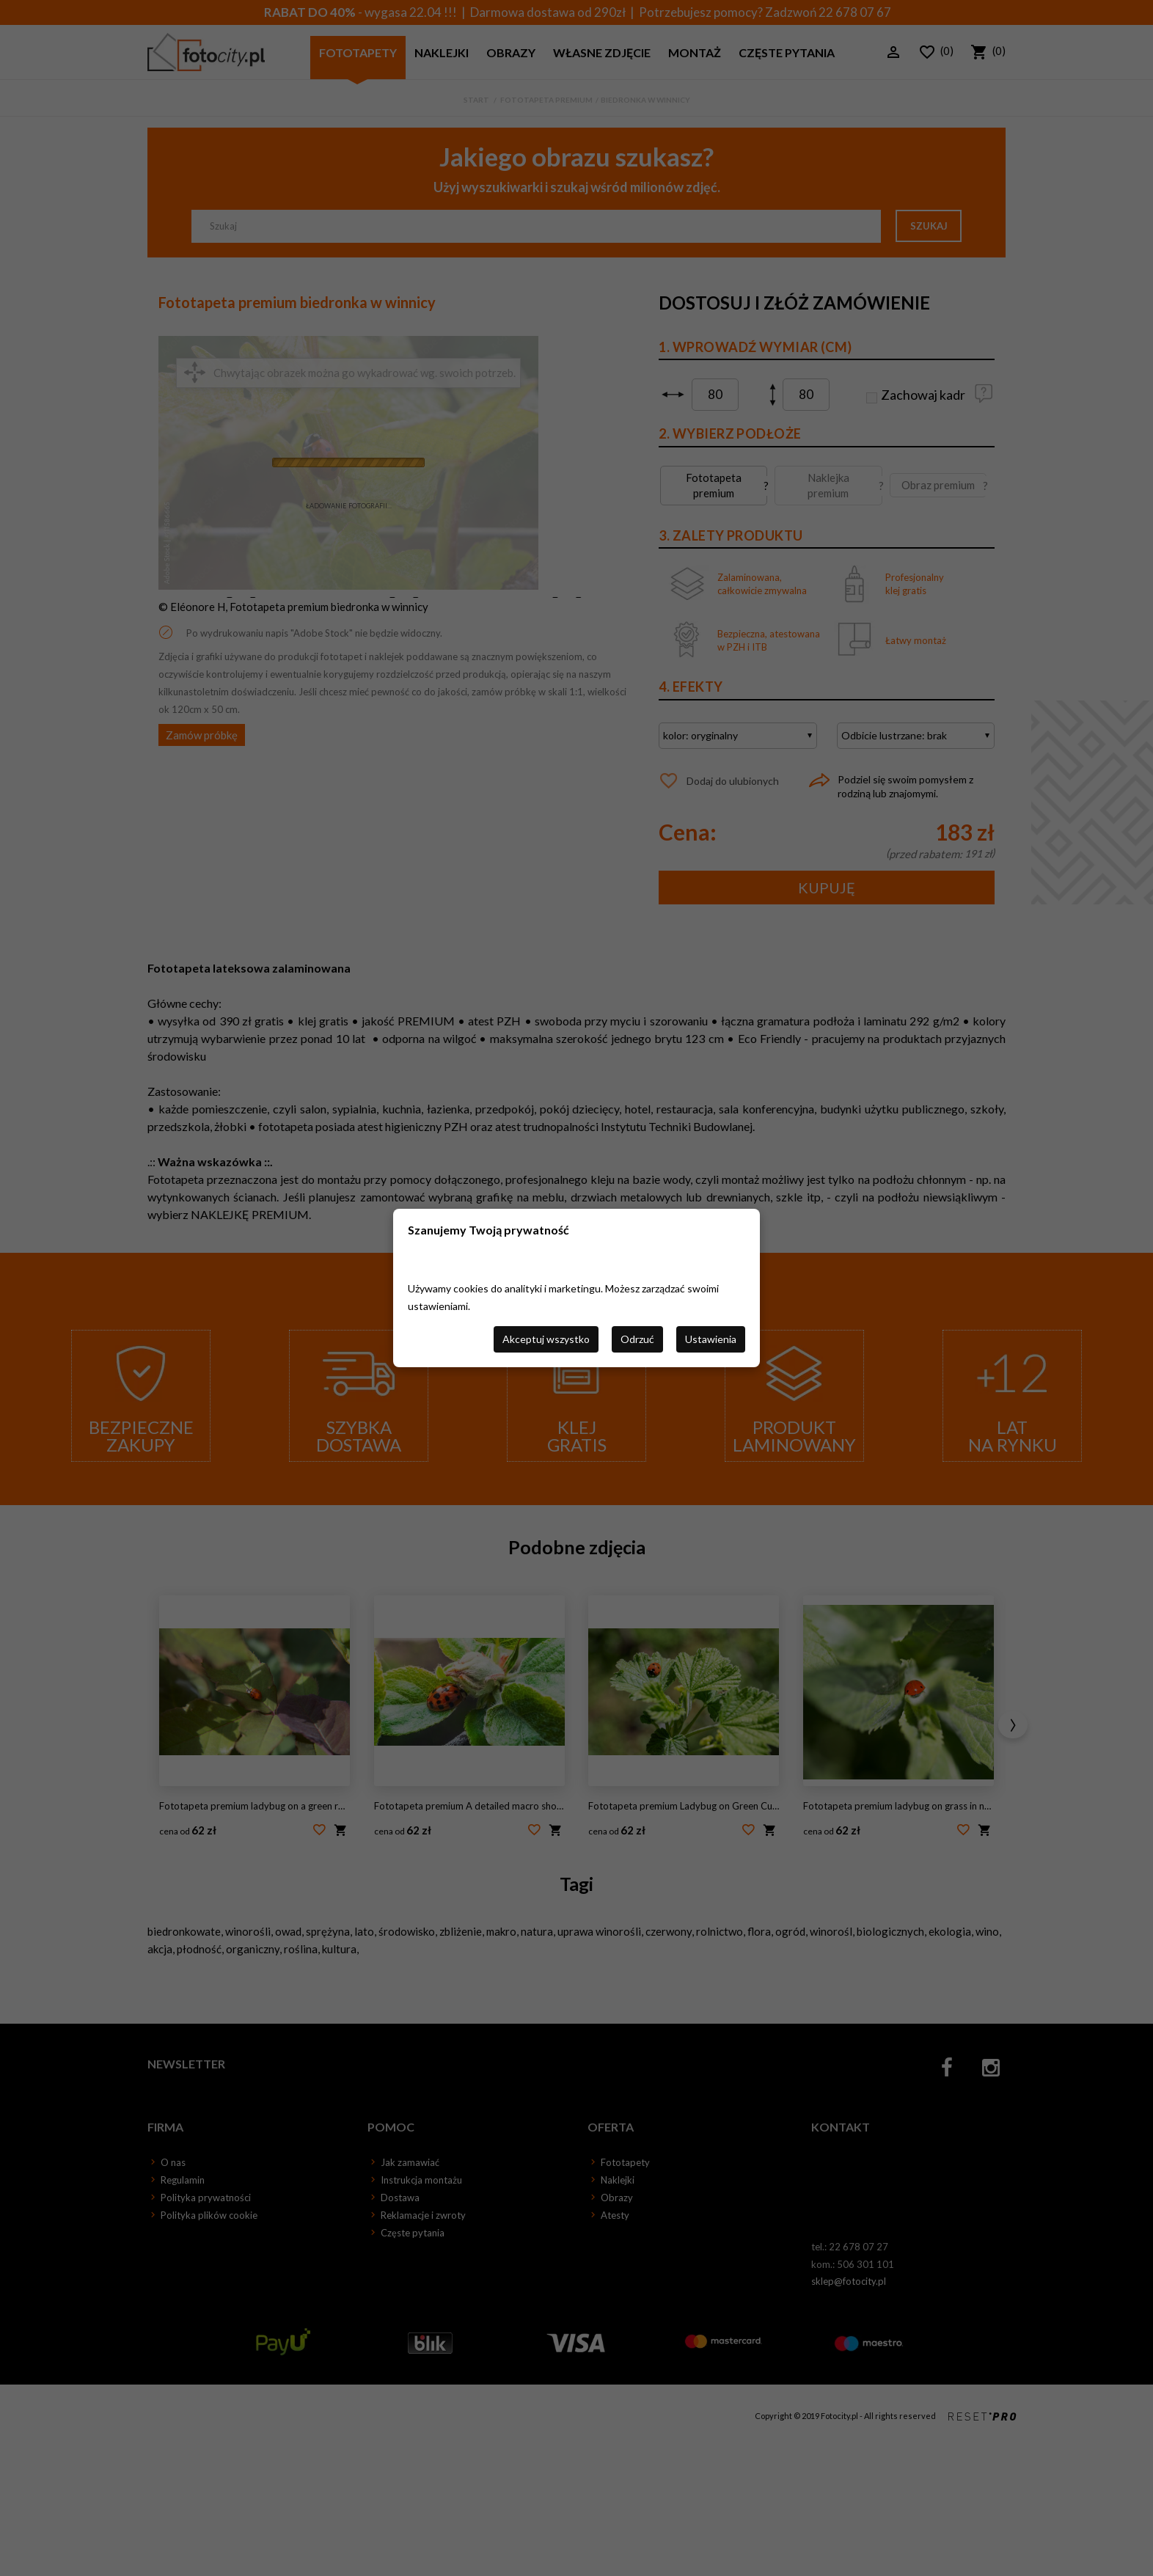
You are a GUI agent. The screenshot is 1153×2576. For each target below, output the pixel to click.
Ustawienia (710, 1339)
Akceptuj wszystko (546, 1339)
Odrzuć (637, 1339)
